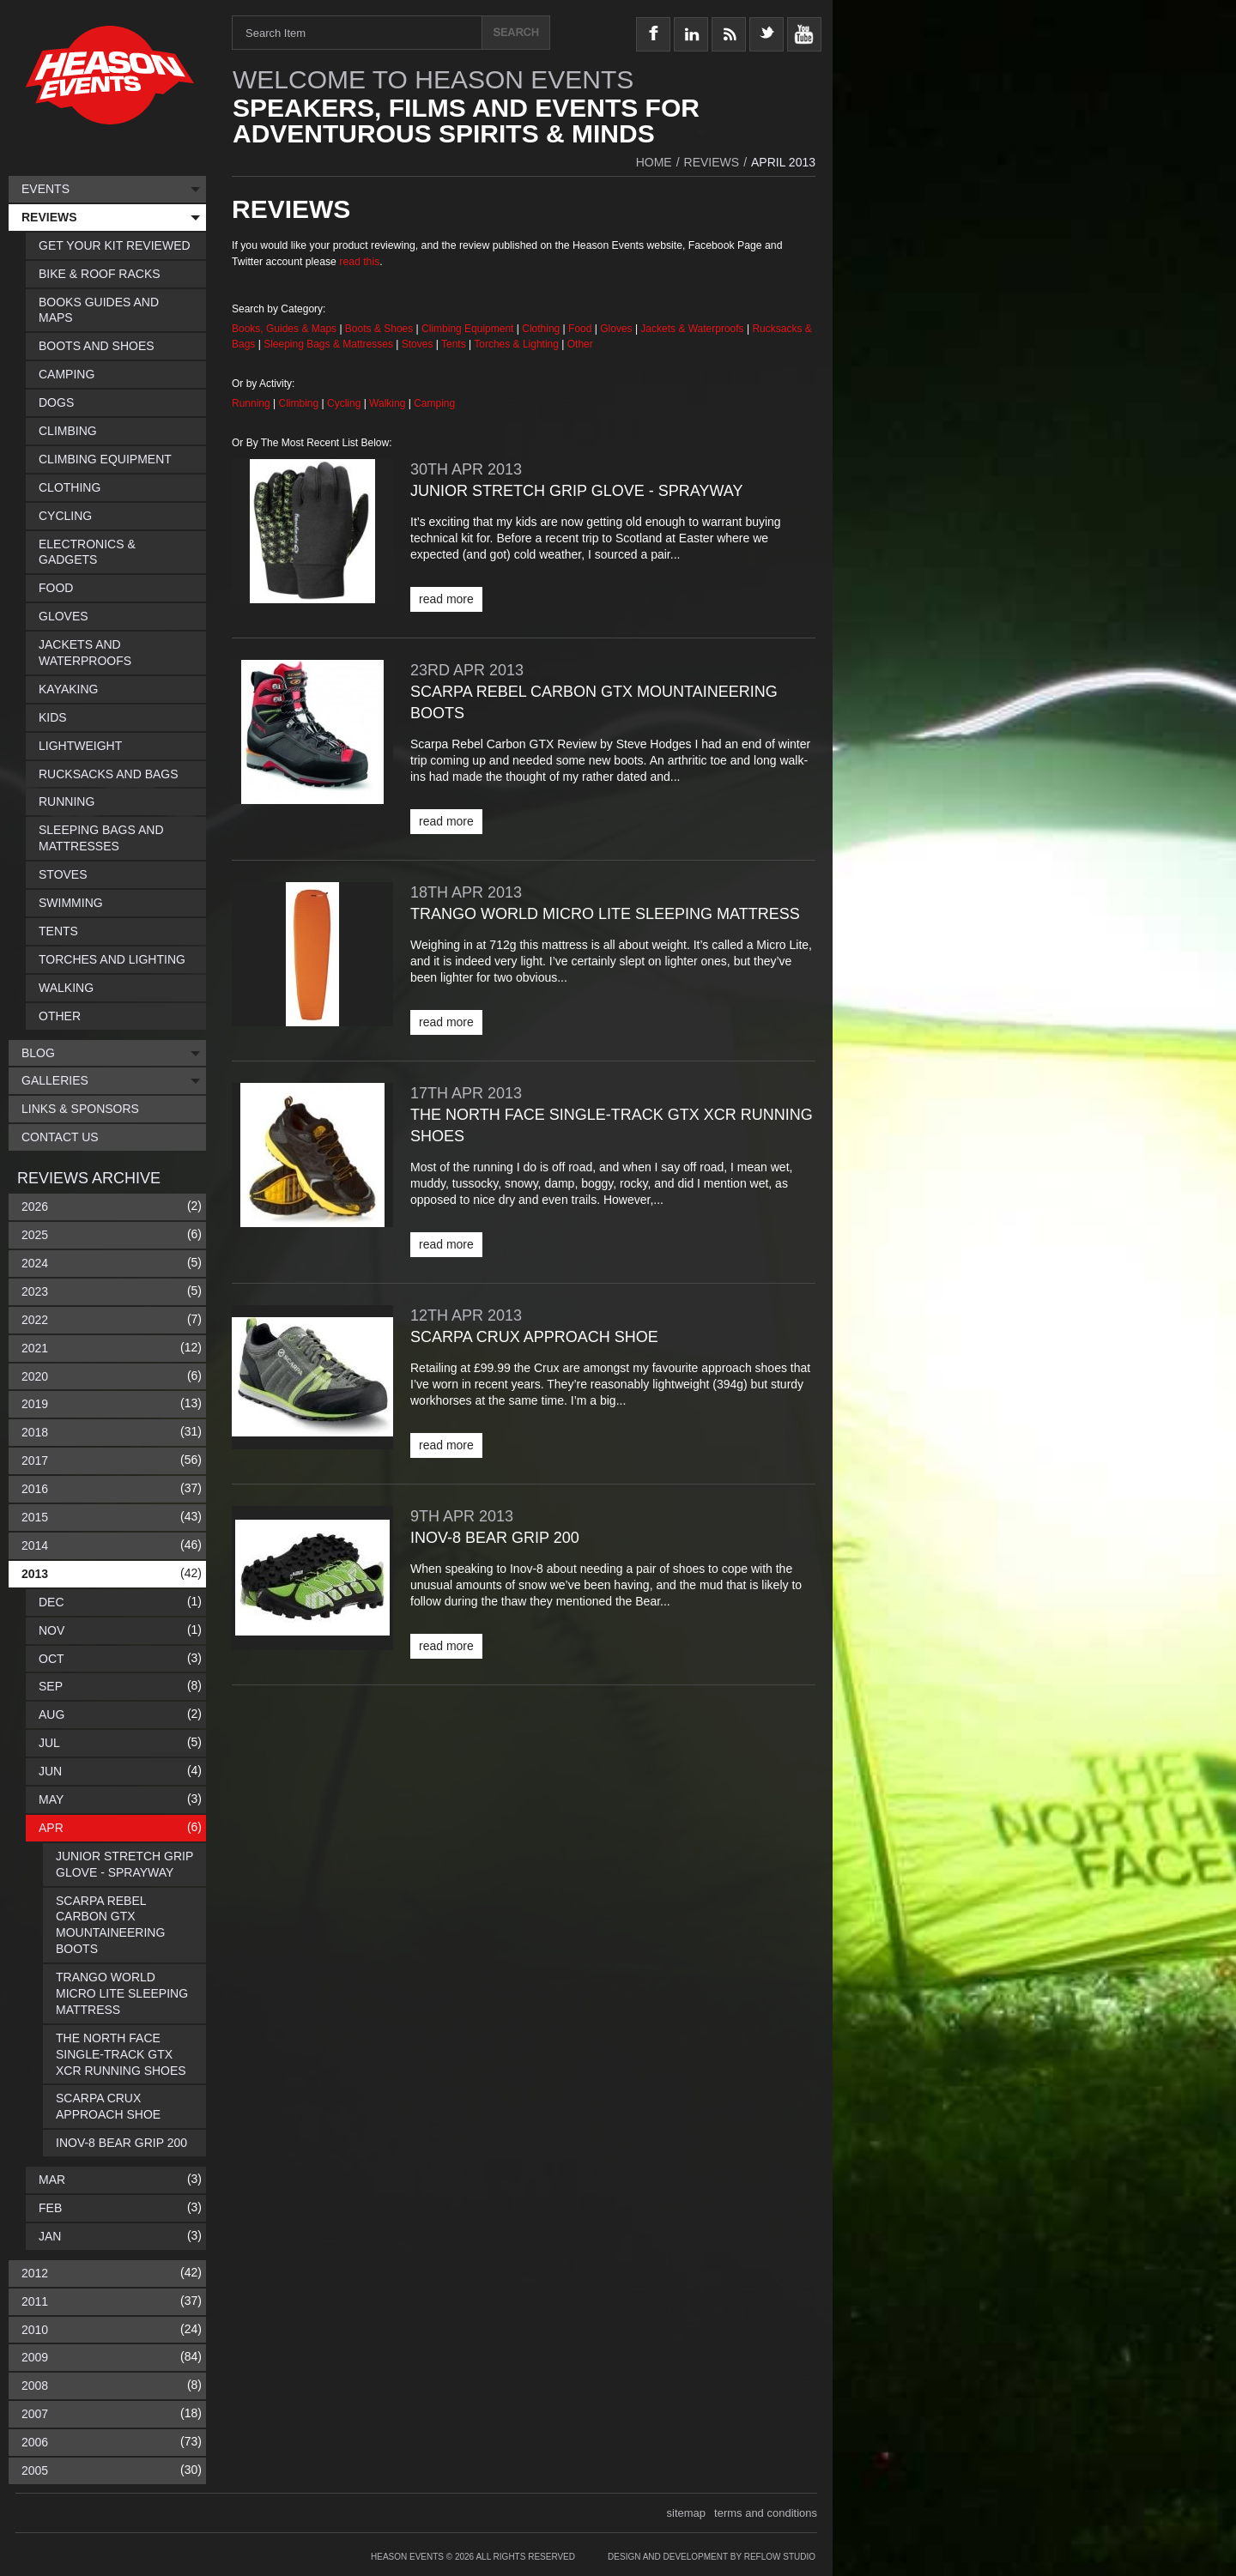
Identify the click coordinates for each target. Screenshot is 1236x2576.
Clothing (542, 329)
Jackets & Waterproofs (691, 329)
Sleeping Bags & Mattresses (328, 344)
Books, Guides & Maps (284, 329)
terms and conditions (765, 2512)
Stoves (419, 344)
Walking (389, 403)
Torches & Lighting (516, 344)
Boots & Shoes (379, 329)
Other (580, 344)
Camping (434, 403)
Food (581, 329)
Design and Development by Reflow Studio (711, 2556)
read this (359, 262)
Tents (455, 344)
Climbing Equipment (467, 329)
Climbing (300, 403)
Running (252, 403)
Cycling (345, 403)
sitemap (686, 2512)
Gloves (616, 329)
